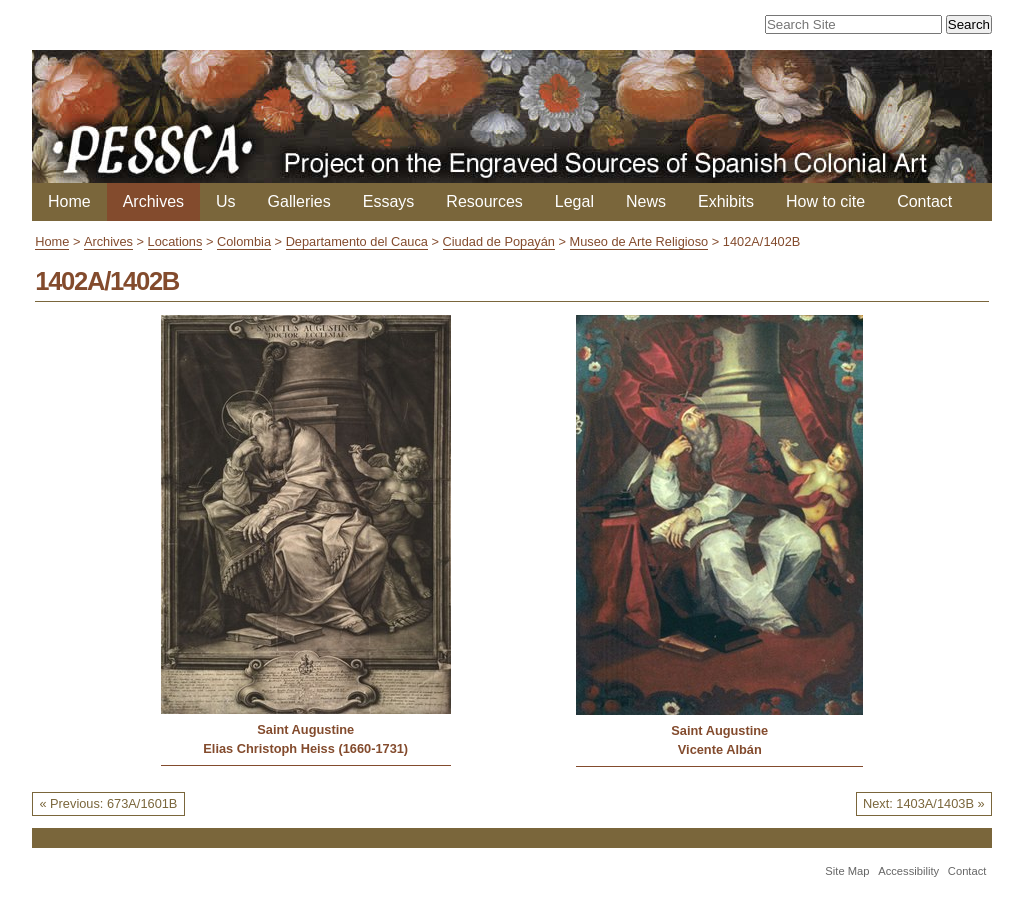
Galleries (299, 201)
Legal (574, 201)
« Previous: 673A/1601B (108, 803)
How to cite (825, 201)
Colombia (244, 241)
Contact (924, 201)
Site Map (847, 871)
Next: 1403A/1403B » (924, 803)
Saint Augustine (305, 729)
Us (226, 201)
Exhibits (726, 201)
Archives (153, 201)
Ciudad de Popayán (499, 241)
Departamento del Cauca (357, 241)
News (646, 201)
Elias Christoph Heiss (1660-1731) (305, 748)
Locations (175, 241)
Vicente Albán (720, 749)
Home (69, 201)
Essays (389, 201)
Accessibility (908, 871)
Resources (484, 201)
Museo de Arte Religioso (639, 241)
